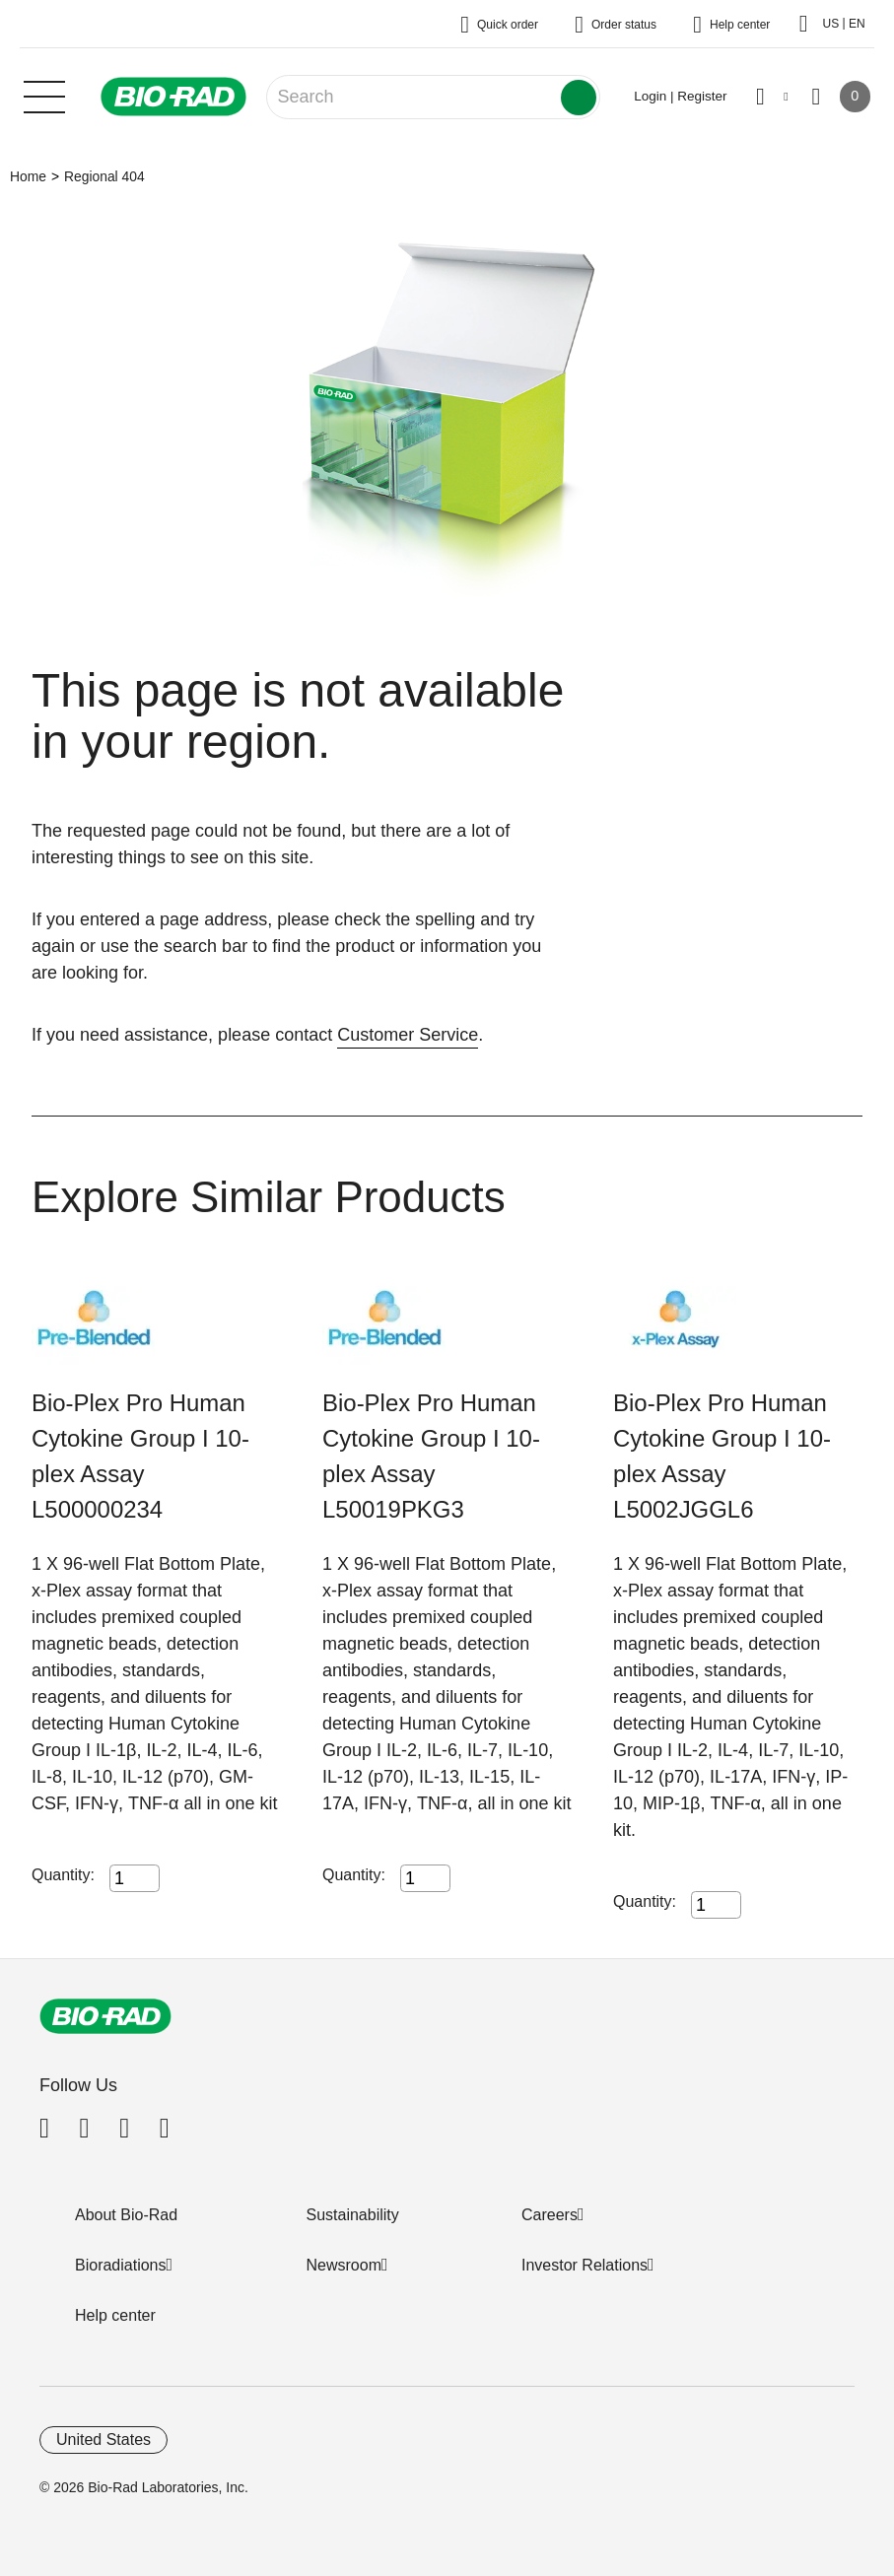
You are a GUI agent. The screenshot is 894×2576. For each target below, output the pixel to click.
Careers (549, 2214)
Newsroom (344, 2265)
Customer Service (407, 1035)
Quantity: (63, 1874)
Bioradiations (121, 2265)
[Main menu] (44, 94)
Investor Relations (584, 2265)
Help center (115, 2315)
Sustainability (353, 2214)
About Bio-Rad (126, 2214)
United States (103, 2439)
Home (28, 176)
